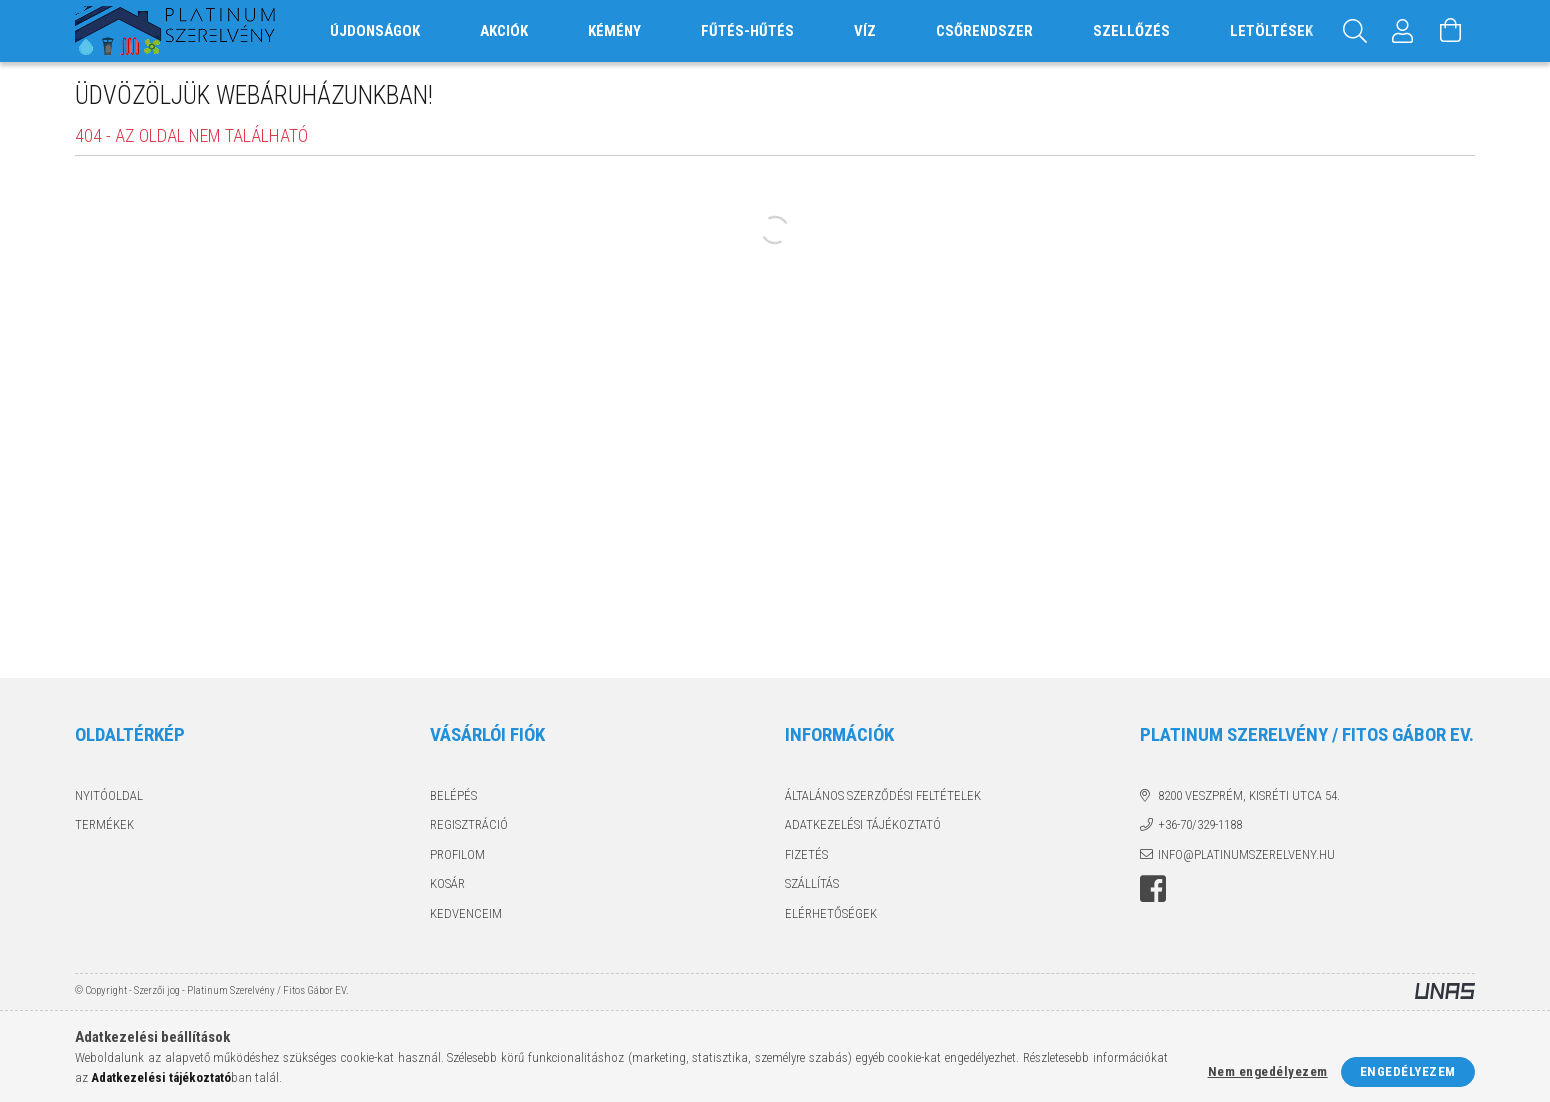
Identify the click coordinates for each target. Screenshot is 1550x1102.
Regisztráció (469, 824)
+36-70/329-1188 (1200, 824)
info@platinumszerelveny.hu (1246, 854)
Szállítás (812, 883)
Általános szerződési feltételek (883, 795)
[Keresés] (1355, 31)
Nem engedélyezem (1268, 1071)
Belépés (453, 795)
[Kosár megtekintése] (1451, 31)
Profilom (457, 854)
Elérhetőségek (831, 913)
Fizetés (806, 854)
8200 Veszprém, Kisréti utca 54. (1249, 795)
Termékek (104, 824)
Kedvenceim (466, 913)
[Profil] (1403, 31)
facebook (1153, 889)
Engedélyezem (1408, 1071)
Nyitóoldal (109, 795)
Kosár (447, 883)
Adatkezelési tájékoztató (863, 824)
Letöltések (1271, 31)
